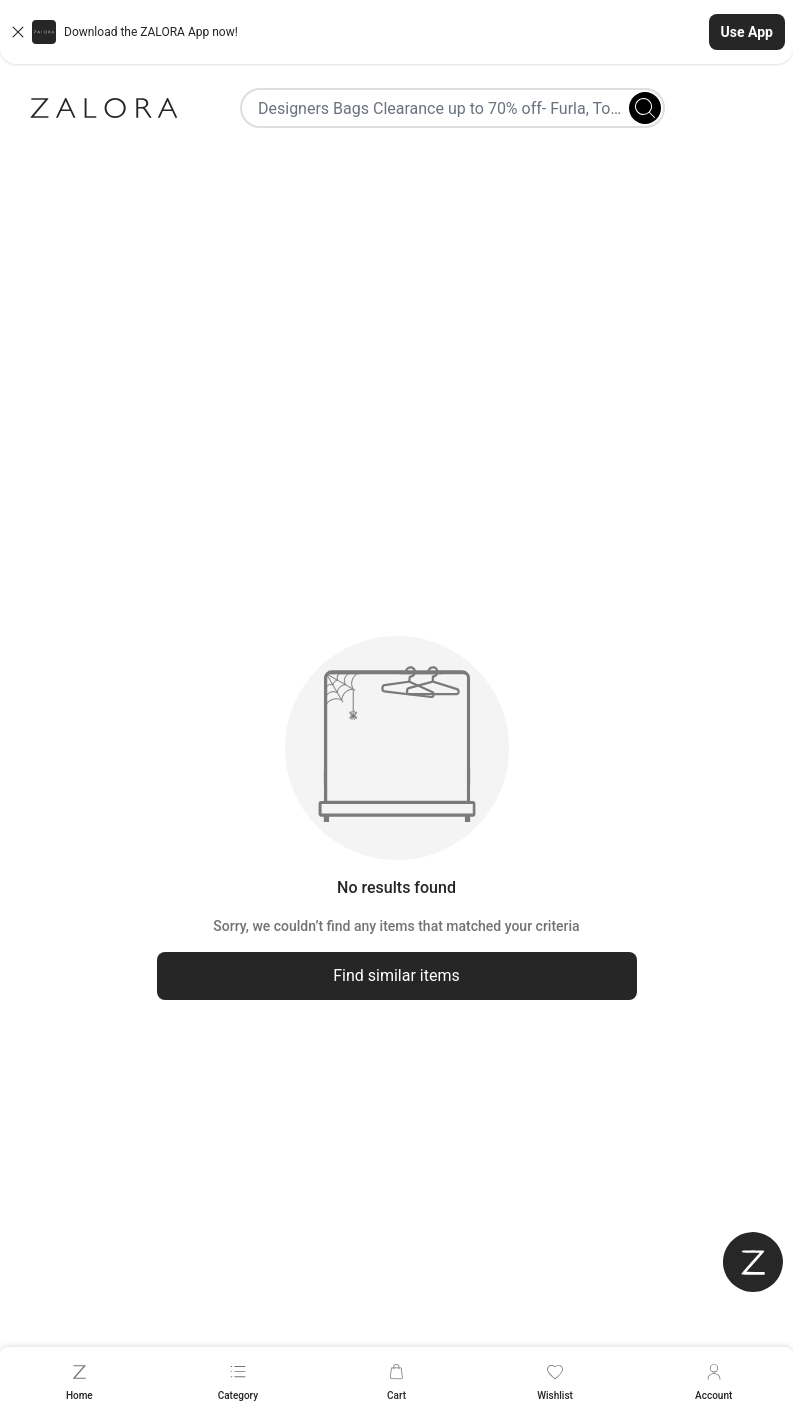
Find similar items (396, 975)
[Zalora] (104, 108)
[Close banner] (18, 32)
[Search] (645, 108)
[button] (396, 32)
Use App (747, 32)
